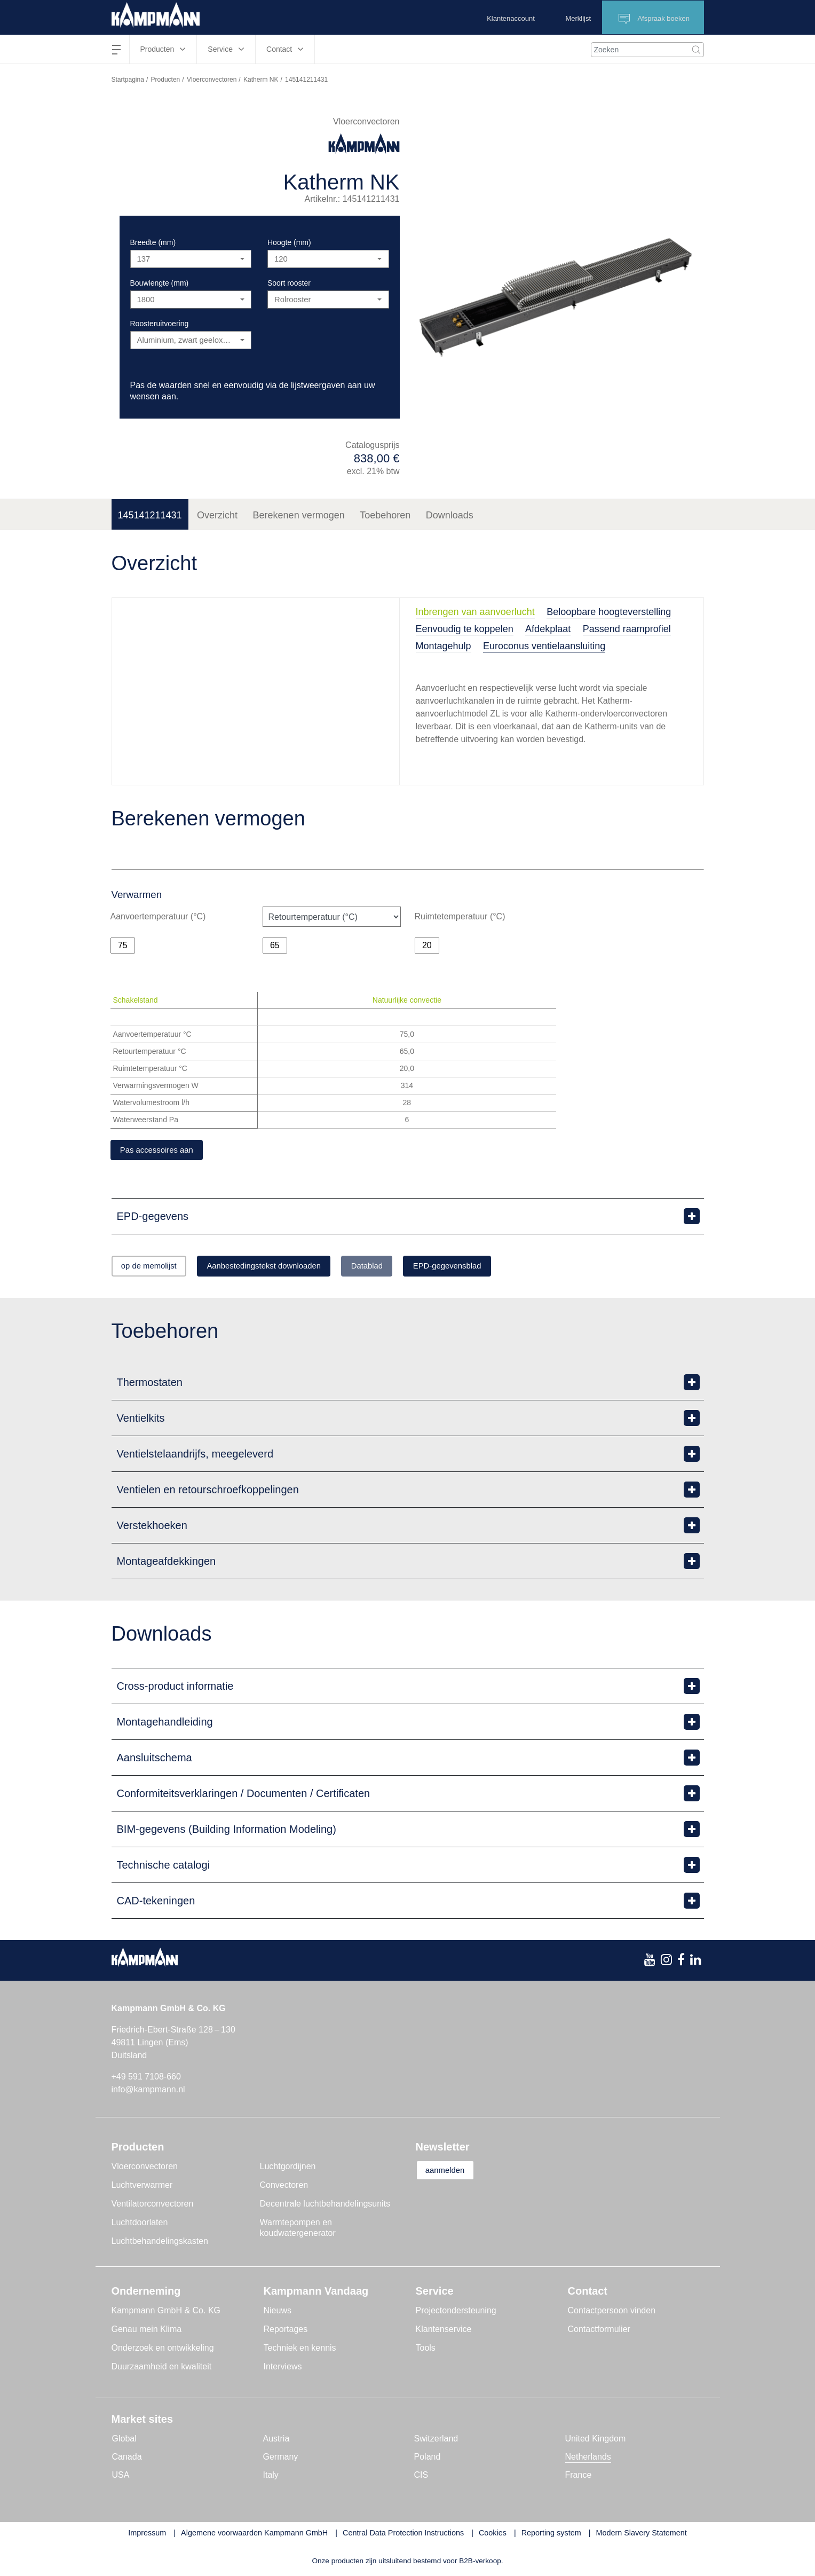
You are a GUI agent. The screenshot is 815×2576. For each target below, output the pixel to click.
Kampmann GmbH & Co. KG (166, 2312)
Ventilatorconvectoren (153, 2205)
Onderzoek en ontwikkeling (163, 2349)
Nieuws (277, 2312)
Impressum (147, 2535)
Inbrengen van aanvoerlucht (475, 611)
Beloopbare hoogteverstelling (609, 611)
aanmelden (451, 2172)
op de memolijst (156, 1267)
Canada (127, 2458)
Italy (271, 2477)
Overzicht (217, 515)
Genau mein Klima (147, 2331)
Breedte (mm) (153, 242)
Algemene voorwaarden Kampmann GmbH (254, 2535)
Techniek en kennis (300, 2349)
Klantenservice (444, 2331)
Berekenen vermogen (299, 515)
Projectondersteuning (456, 2312)
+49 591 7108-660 (146, 2078)
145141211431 (150, 515)
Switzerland (436, 2440)
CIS (421, 2477)
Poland (427, 2458)
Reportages (286, 2331)
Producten (165, 79)
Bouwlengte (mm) (159, 283)
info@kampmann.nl (148, 2091)
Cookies (493, 2535)
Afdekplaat (548, 629)
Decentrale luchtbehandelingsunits (325, 2205)
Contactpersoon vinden (612, 2312)
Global (124, 2440)
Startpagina (128, 79)
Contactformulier (599, 2331)
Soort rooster (289, 283)
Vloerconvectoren (211, 79)
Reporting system (551, 2535)
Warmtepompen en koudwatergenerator (298, 2230)
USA (121, 2477)
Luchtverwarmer (142, 2187)
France (578, 2477)
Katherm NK (260, 79)
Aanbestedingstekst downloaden (286, 1267)
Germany (280, 2458)
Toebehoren (385, 515)
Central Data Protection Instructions (403, 2535)
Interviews (283, 2368)
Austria (276, 2440)
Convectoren (284, 2187)
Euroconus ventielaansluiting (544, 646)
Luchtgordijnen (288, 2168)
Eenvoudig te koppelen (464, 629)
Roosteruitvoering (159, 323)
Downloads (449, 515)
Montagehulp (443, 646)
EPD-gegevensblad (498, 1267)
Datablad (404, 1267)
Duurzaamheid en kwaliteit (162, 2368)
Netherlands (588, 2458)
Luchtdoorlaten (140, 2224)
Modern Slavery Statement (641, 2535)
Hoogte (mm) (289, 242)
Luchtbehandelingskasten (160, 2243)
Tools (426, 2349)
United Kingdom (595, 2440)
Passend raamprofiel (627, 629)
